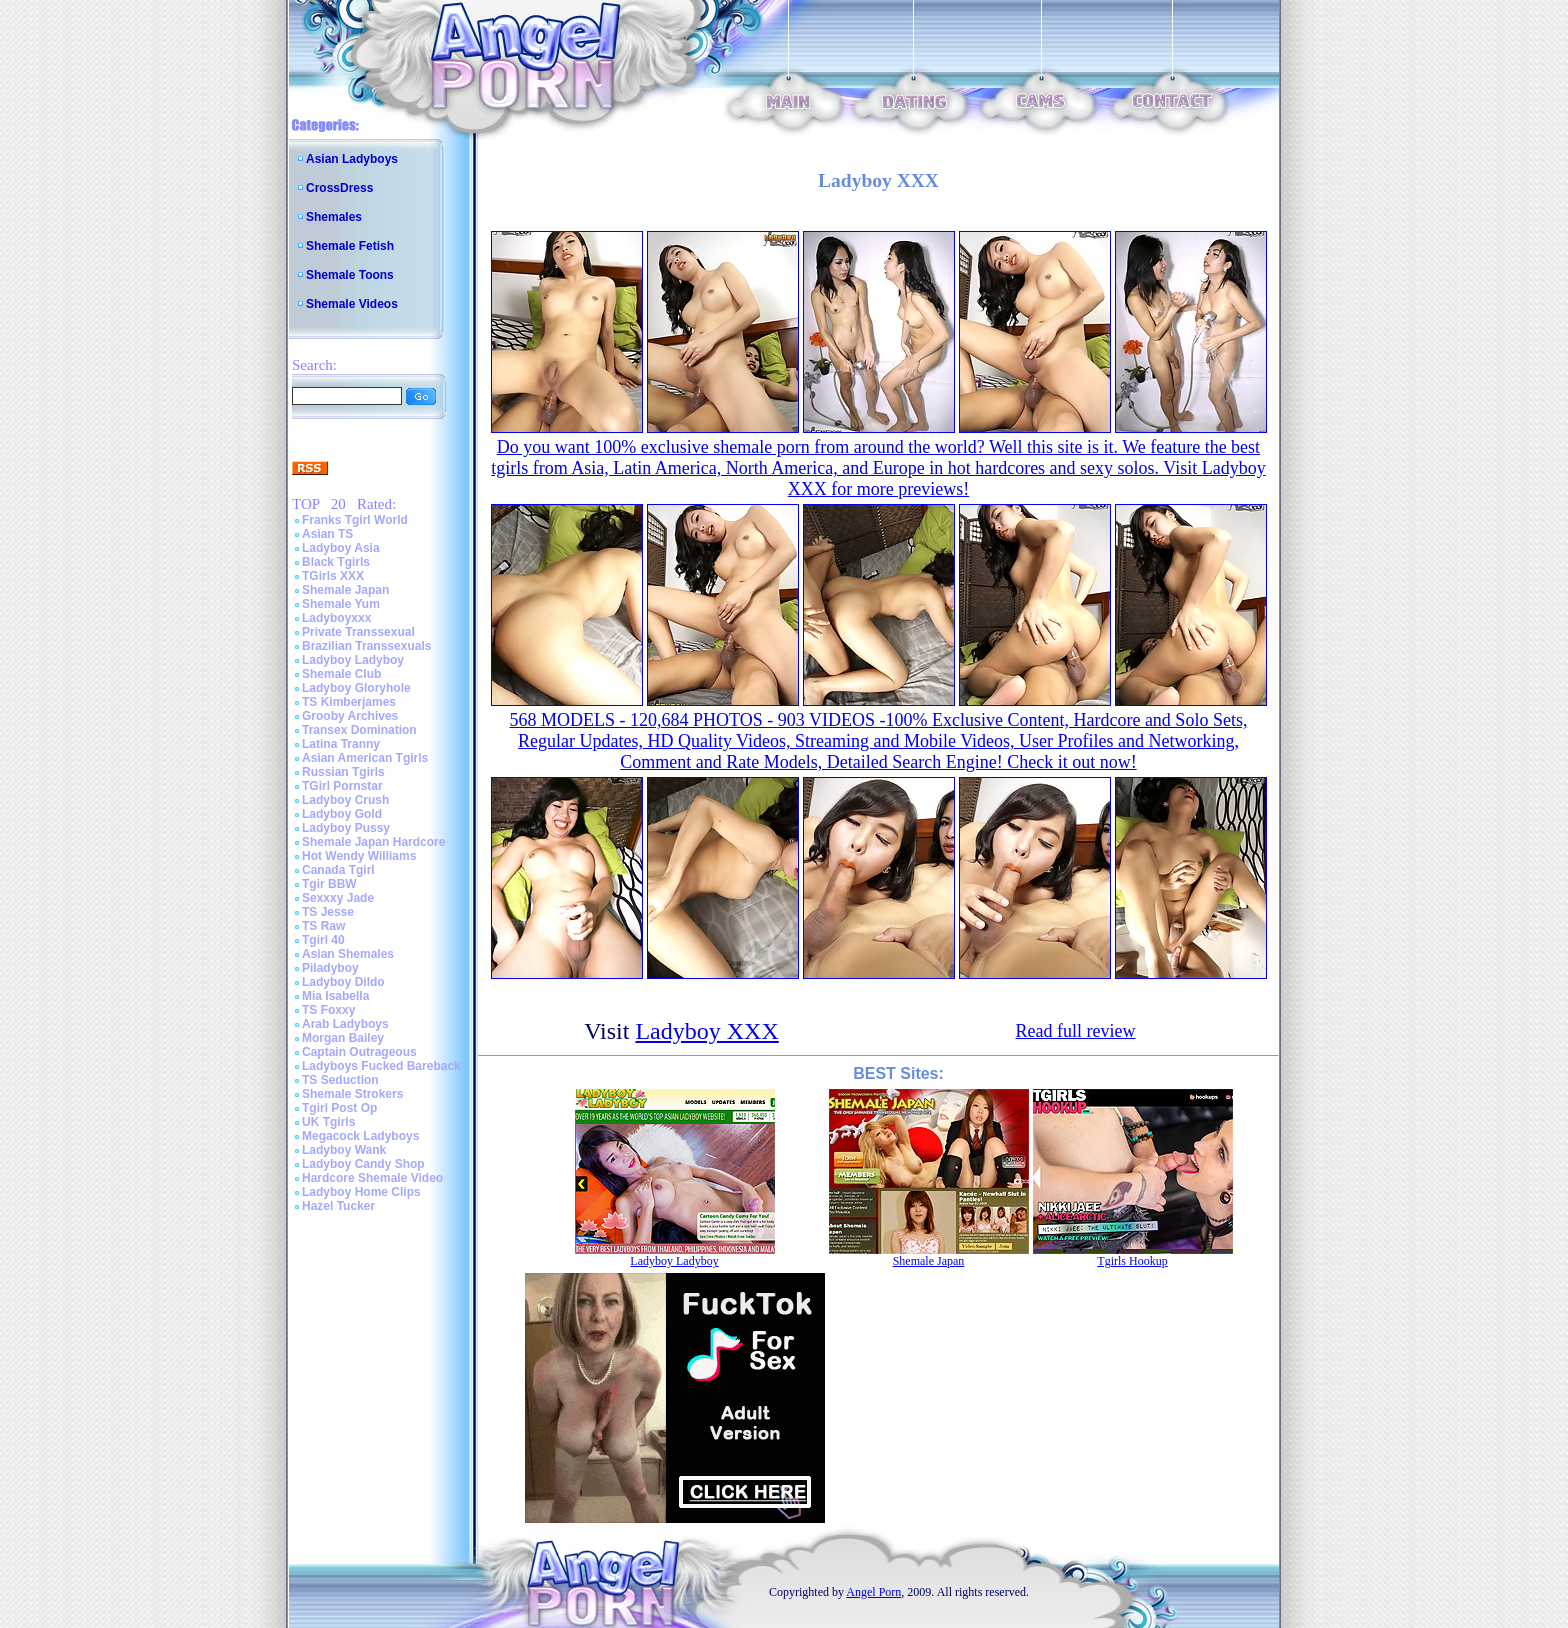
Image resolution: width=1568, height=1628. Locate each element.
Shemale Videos (352, 304)
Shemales (334, 217)
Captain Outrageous (359, 1052)
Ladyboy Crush (345, 800)
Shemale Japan (345, 590)
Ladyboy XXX (706, 1031)
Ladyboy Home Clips (361, 1192)
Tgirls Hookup (1132, 1261)
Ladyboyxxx (336, 618)
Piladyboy (330, 968)
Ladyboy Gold (342, 814)
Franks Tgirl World (355, 520)
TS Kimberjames (349, 702)
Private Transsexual (358, 632)
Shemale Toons (350, 275)
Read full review (1076, 1031)
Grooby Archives (350, 716)
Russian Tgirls (343, 772)
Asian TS (327, 534)
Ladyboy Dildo (343, 982)
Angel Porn (873, 1592)
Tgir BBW (329, 884)
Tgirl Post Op (339, 1108)
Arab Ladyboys (345, 1024)
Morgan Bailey (343, 1038)
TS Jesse (328, 912)
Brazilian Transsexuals (366, 646)
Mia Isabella (335, 996)
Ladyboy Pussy (346, 828)
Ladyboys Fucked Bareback (381, 1066)
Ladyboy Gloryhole (356, 688)
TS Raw (323, 926)
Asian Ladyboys (352, 159)
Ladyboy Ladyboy (353, 660)
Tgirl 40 (323, 940)
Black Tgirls (336, 562)
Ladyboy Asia (341, 548)
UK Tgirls (328, 1122)
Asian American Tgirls (365, 758)
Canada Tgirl (338, 870)
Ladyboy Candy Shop (363, 1164)
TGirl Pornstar (342, 786)
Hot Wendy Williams (359, 856)
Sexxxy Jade (338, 898)
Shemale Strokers (352, 1094)
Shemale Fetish (350, 246)
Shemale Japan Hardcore (373, 842)
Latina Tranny (341, 744)
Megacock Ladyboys (360, 1136)
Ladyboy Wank (344, 1150)
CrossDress (339, 188)
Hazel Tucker (338, 1206)
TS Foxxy (328, 1010)
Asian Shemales (348, 954)
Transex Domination (359, 730)
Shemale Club (341, 674)
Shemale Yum (341, 604)
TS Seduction (340, 1080)
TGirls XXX (333, 576)
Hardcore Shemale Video (372, 1178)
